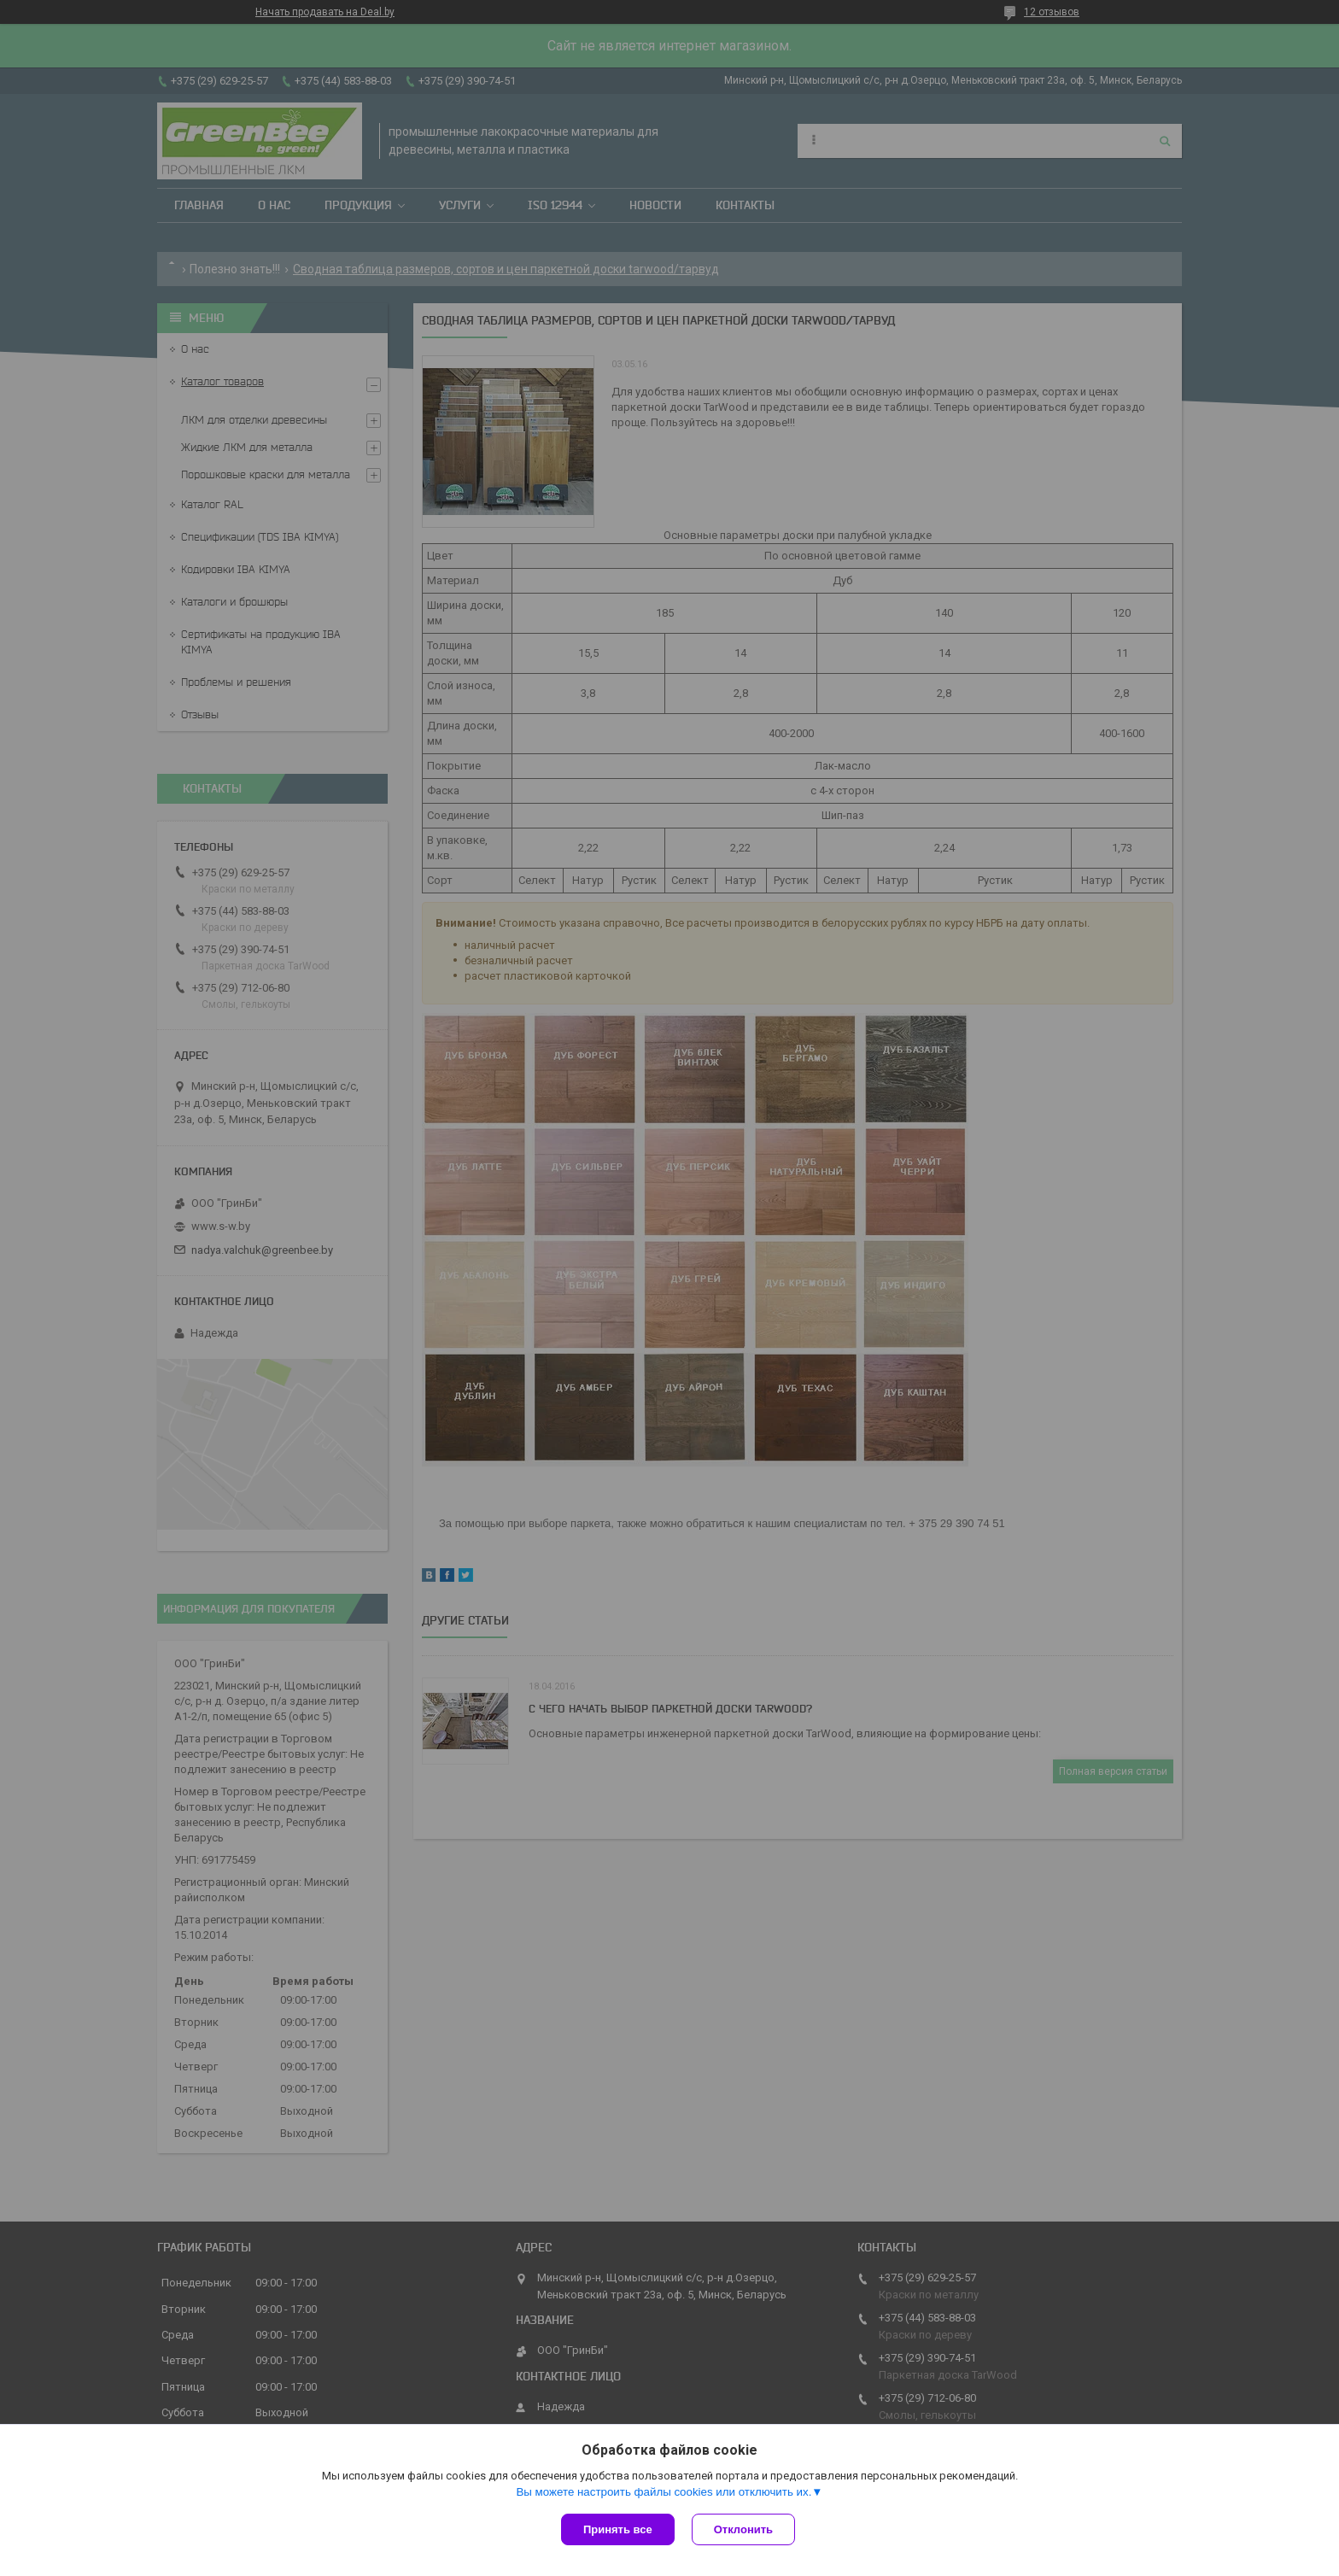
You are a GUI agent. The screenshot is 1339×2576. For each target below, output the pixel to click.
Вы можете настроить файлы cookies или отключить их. (663, 2491)
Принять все (617, 2529)
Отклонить (743, 2529)
